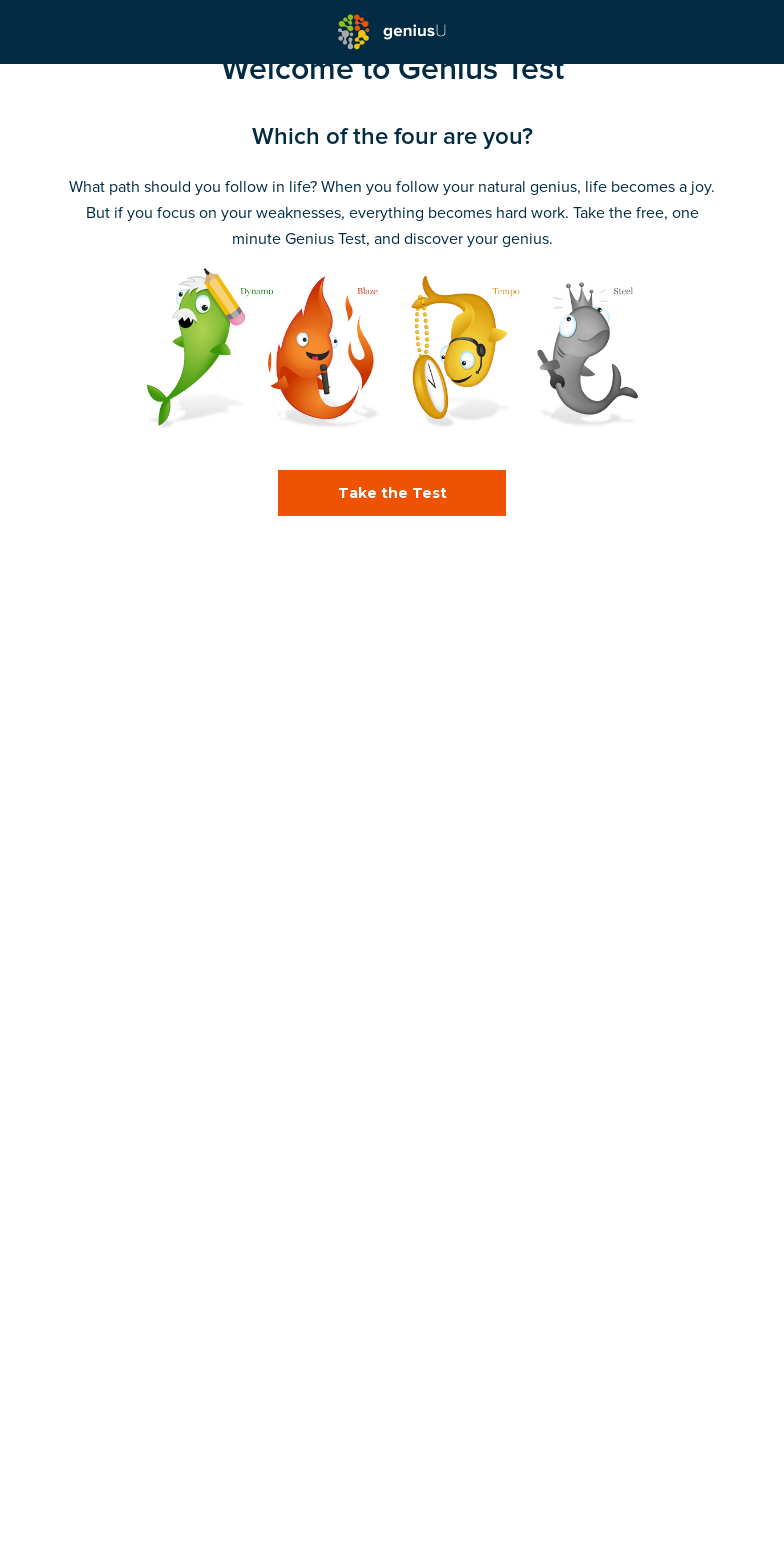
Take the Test (392, 493)
